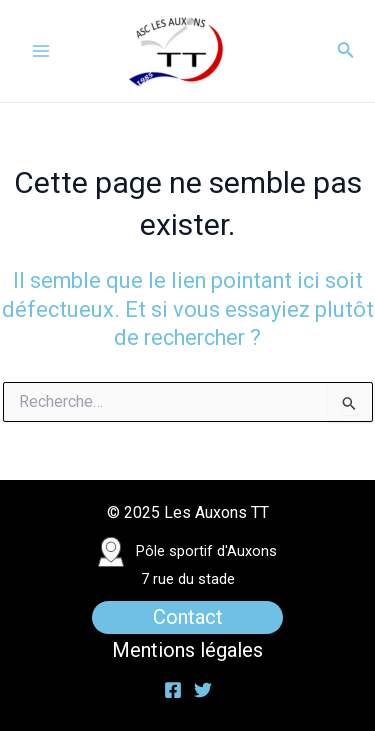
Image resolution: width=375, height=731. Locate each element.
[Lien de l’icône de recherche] (346, 51)
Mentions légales (187, 650)
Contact (188, 617)
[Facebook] (173, 690)
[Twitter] (203, 690)
